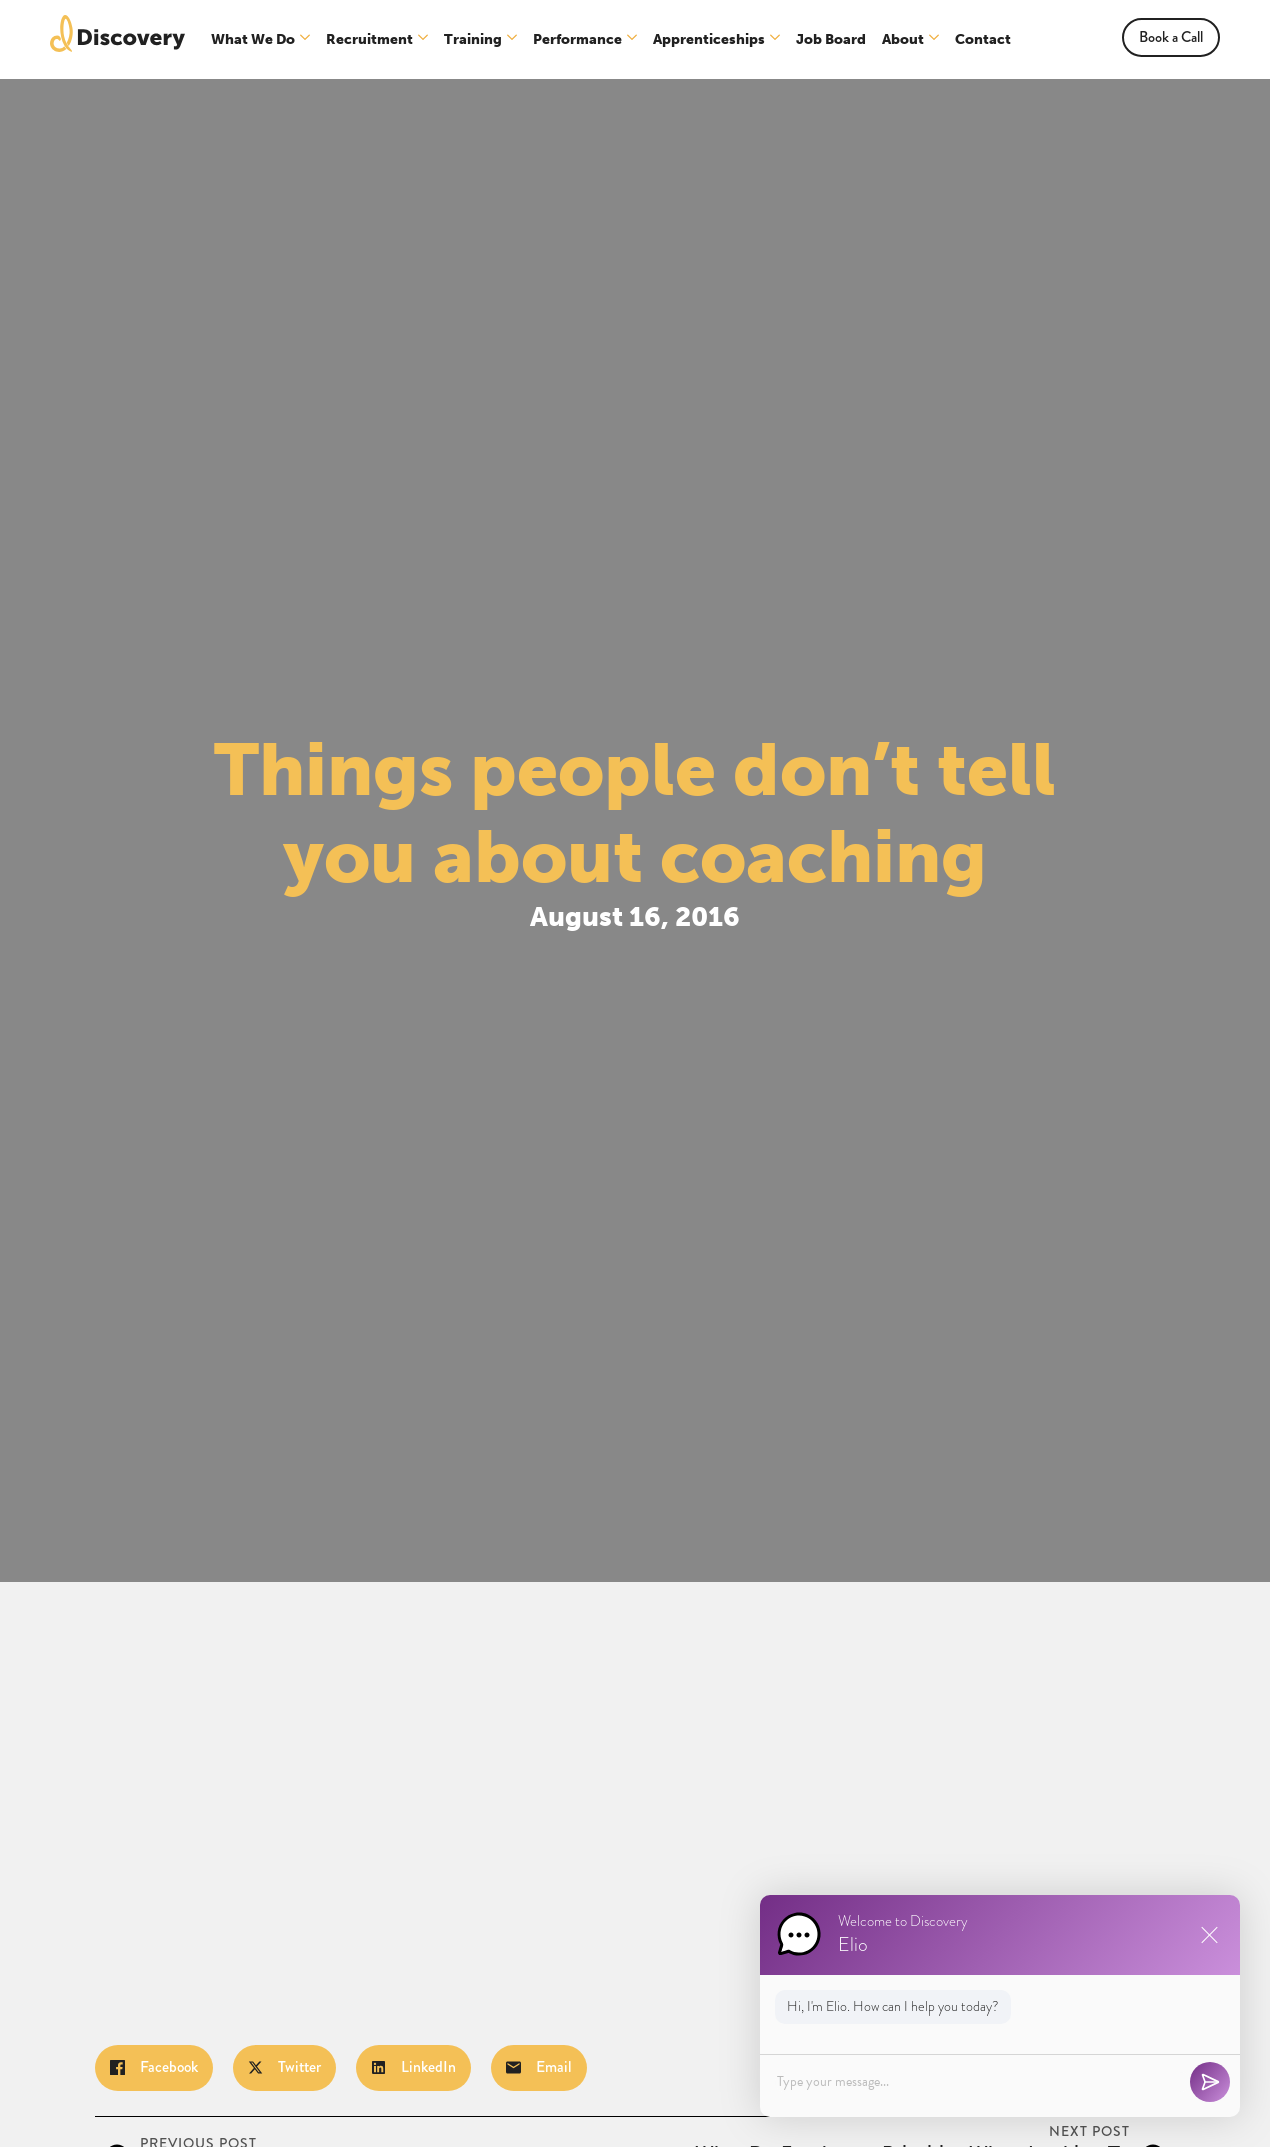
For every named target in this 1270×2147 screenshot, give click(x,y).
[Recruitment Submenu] (423, 40)
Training (473, 39)
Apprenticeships (709, 39)
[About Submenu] (934, 40)
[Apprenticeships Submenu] (775, 40)
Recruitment (369, 39)
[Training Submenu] (512, 40)
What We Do (253, 39)
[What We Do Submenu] (305, 40)
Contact (983, 39)
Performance (577, 39)
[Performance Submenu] (632, 40)
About (903, 39)
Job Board (831, 39)
